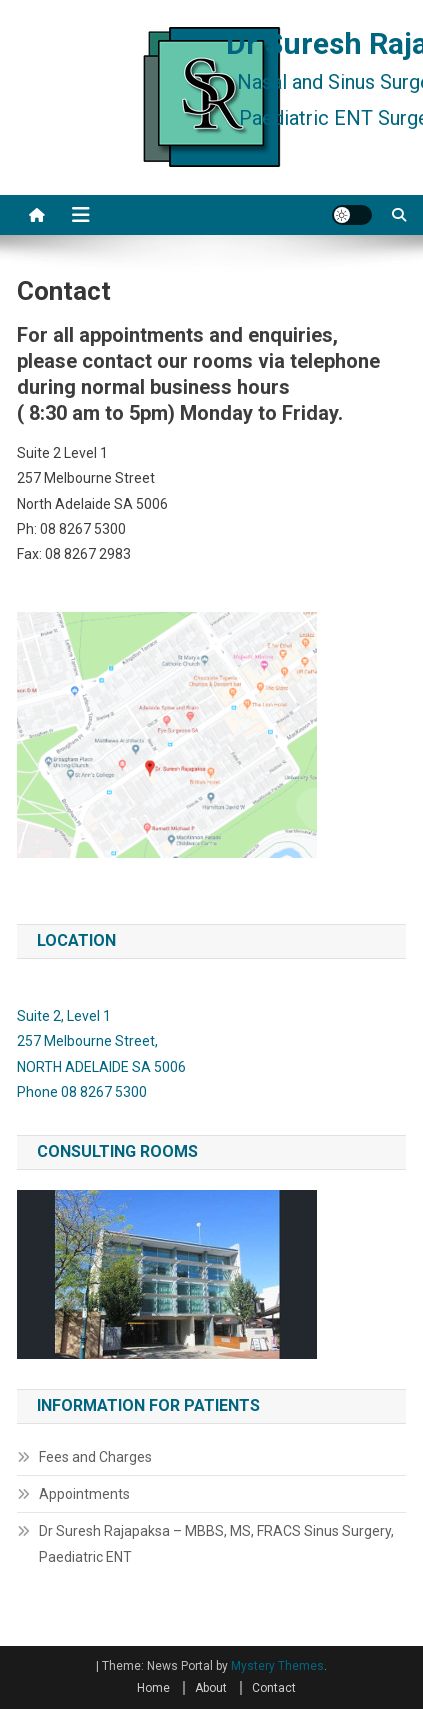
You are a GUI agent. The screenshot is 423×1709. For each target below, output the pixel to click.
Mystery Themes (277, 1666)
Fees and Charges (95, 1457)
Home (153, 1688)
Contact (274, 1688)
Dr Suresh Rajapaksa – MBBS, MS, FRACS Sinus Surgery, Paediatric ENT (216, 1544)
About (211, 1688)
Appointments (84, 1494)
